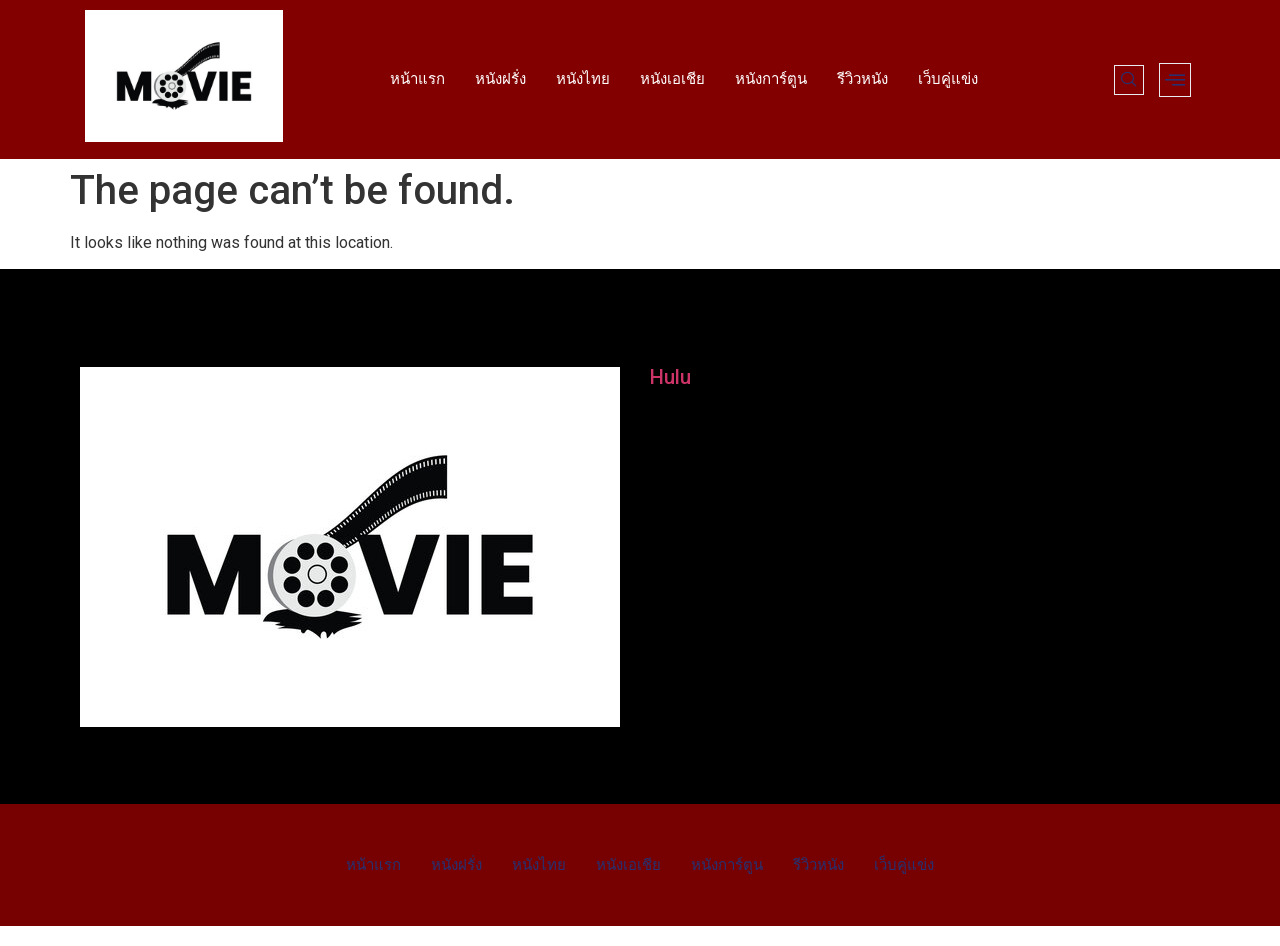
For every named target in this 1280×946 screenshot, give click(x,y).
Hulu (670, 377)
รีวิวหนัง (862, 79)
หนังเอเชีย (672, 79)
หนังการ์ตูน (771, 79)
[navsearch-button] (1129, 80)
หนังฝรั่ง (500, 79)
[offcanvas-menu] (1175, 80)
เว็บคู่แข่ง (948, 79)
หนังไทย (583, 79)
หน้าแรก (417, 79)
